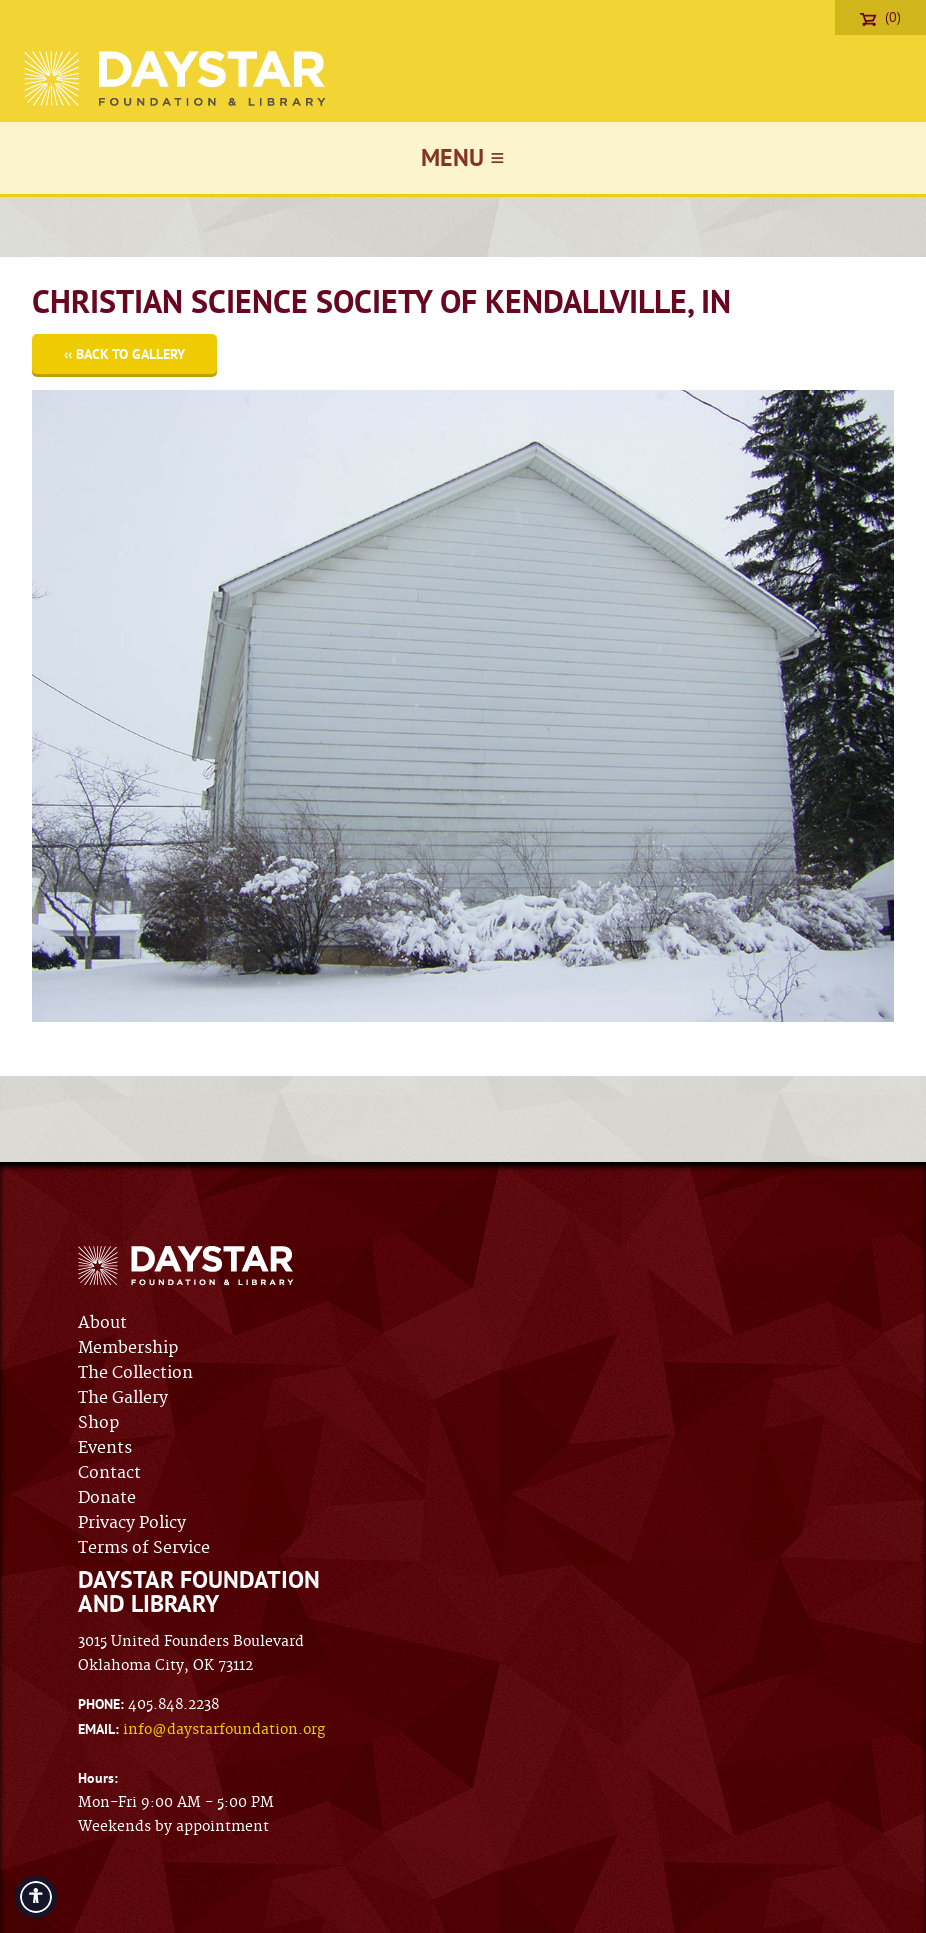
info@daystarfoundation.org (224, 1730)
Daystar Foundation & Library (176, 78)
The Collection (135, 1373)
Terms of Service (144, 1548)
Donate (107, 1498)
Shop (98, 1423)
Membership (128, 1348)
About (102, 1323)
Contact (109, 1473)
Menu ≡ (462, 157)
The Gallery (123, 1398)
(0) (880, 17)
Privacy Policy (132, 1523)
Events (105, 1448)
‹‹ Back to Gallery (124, 354)
